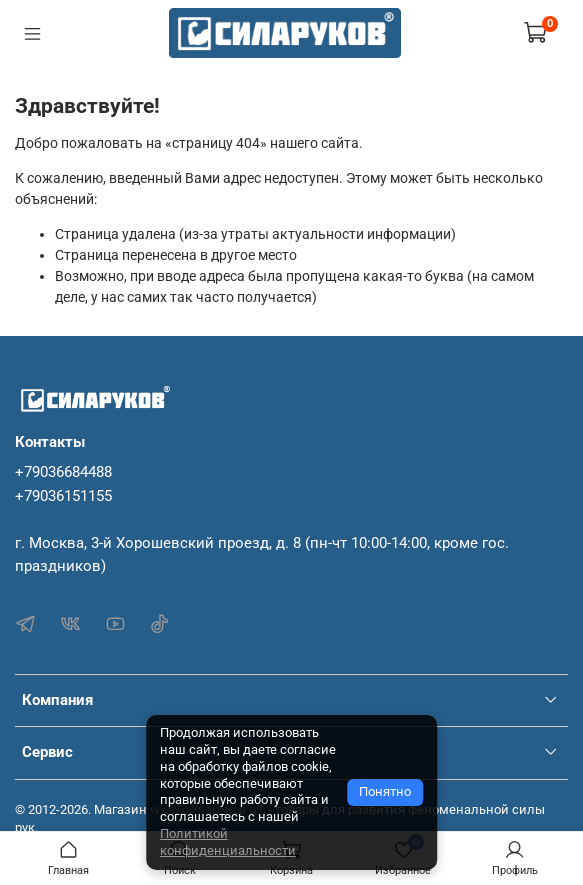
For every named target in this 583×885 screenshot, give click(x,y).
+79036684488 (63, 472)
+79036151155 (63, 496)
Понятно (385, 791)
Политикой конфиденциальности (228, 842)
